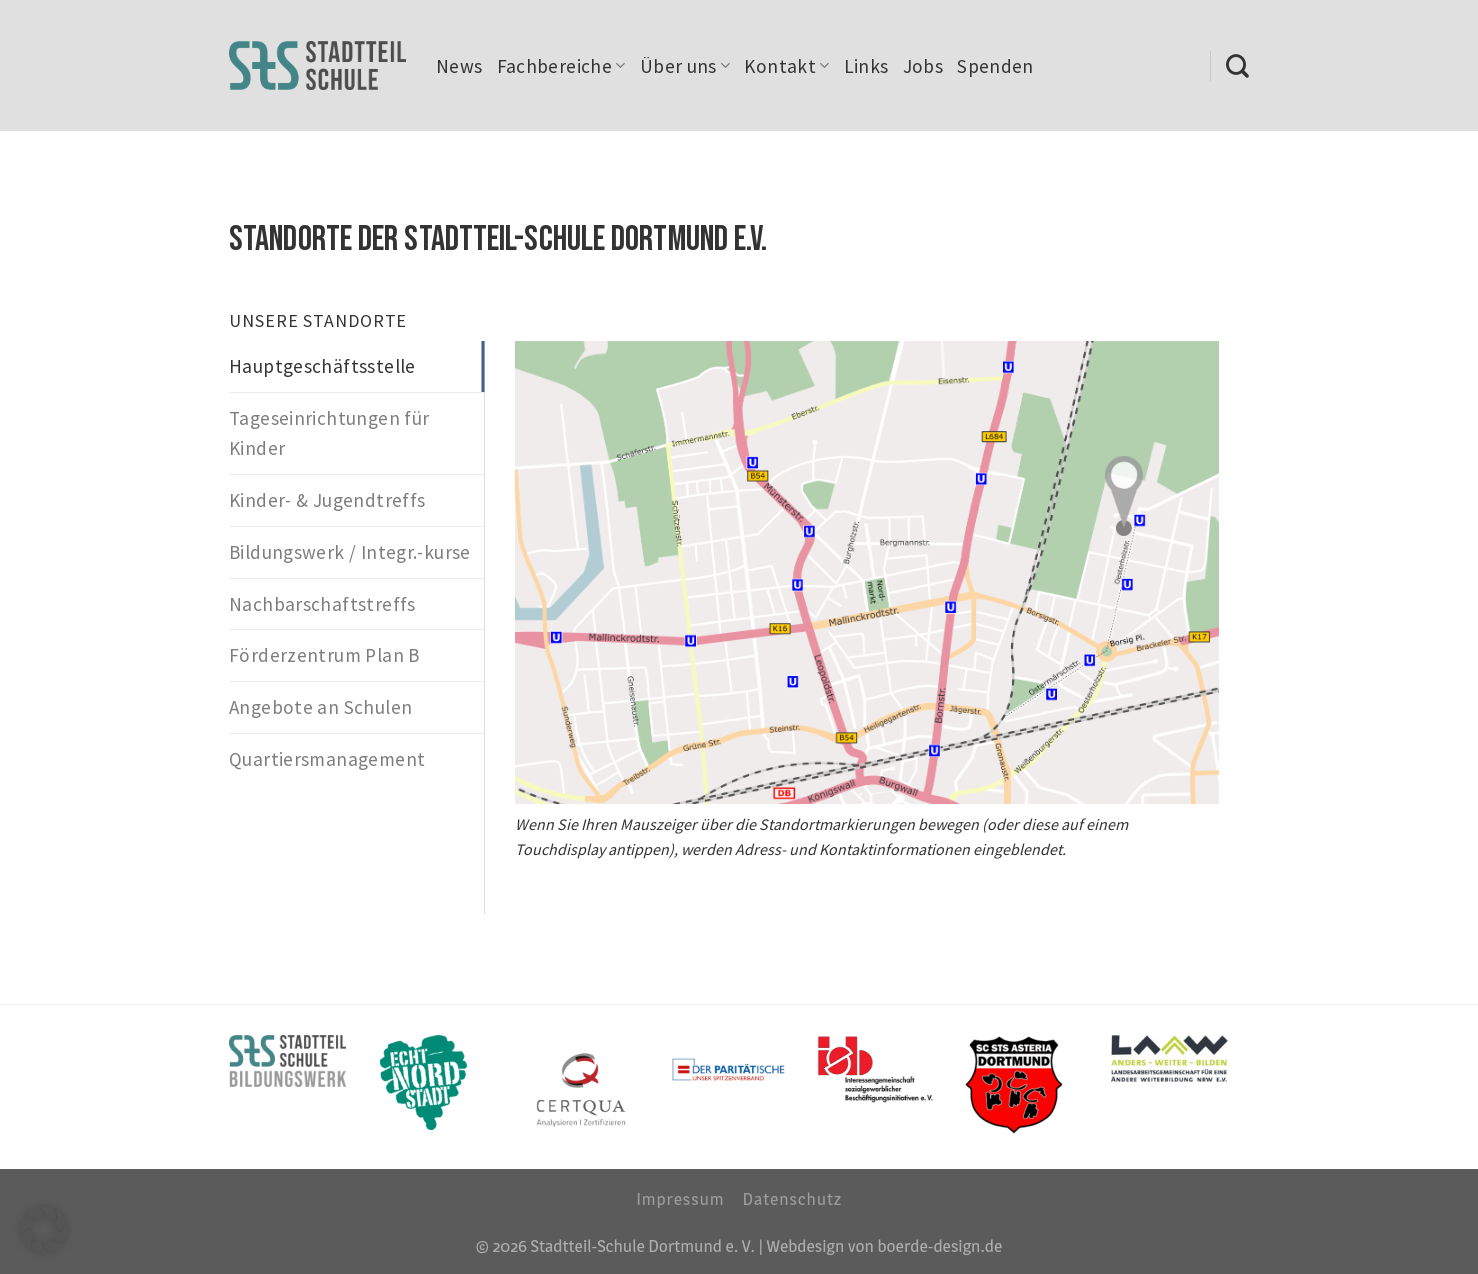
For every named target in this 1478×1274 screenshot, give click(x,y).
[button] (44, 1230)
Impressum (680, 1198)
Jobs (923, 66)
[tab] (356, 366)
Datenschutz (792, 1198)
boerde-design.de (939, 1245)
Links (866, 66)
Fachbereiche (561, 66)
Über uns (685, 66)
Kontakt (786, 66)
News (459, 66)
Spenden (995, 66)
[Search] (1237, 66)
